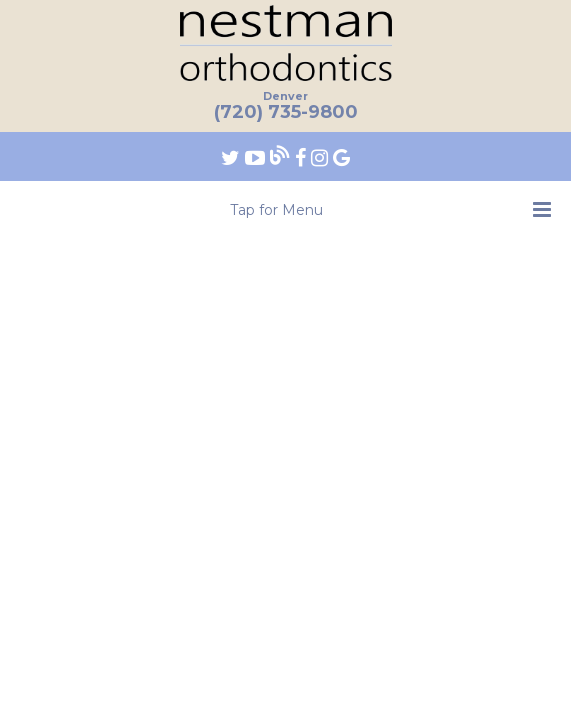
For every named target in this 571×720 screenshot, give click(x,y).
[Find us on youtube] (257, 156)
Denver (285, 96)
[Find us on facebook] (303, 156)
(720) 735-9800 (286, 112)
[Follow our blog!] (282, 157)
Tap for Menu (390, 209)
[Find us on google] (341, 156)
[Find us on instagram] (322, 156)
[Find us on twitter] (233, 156)
